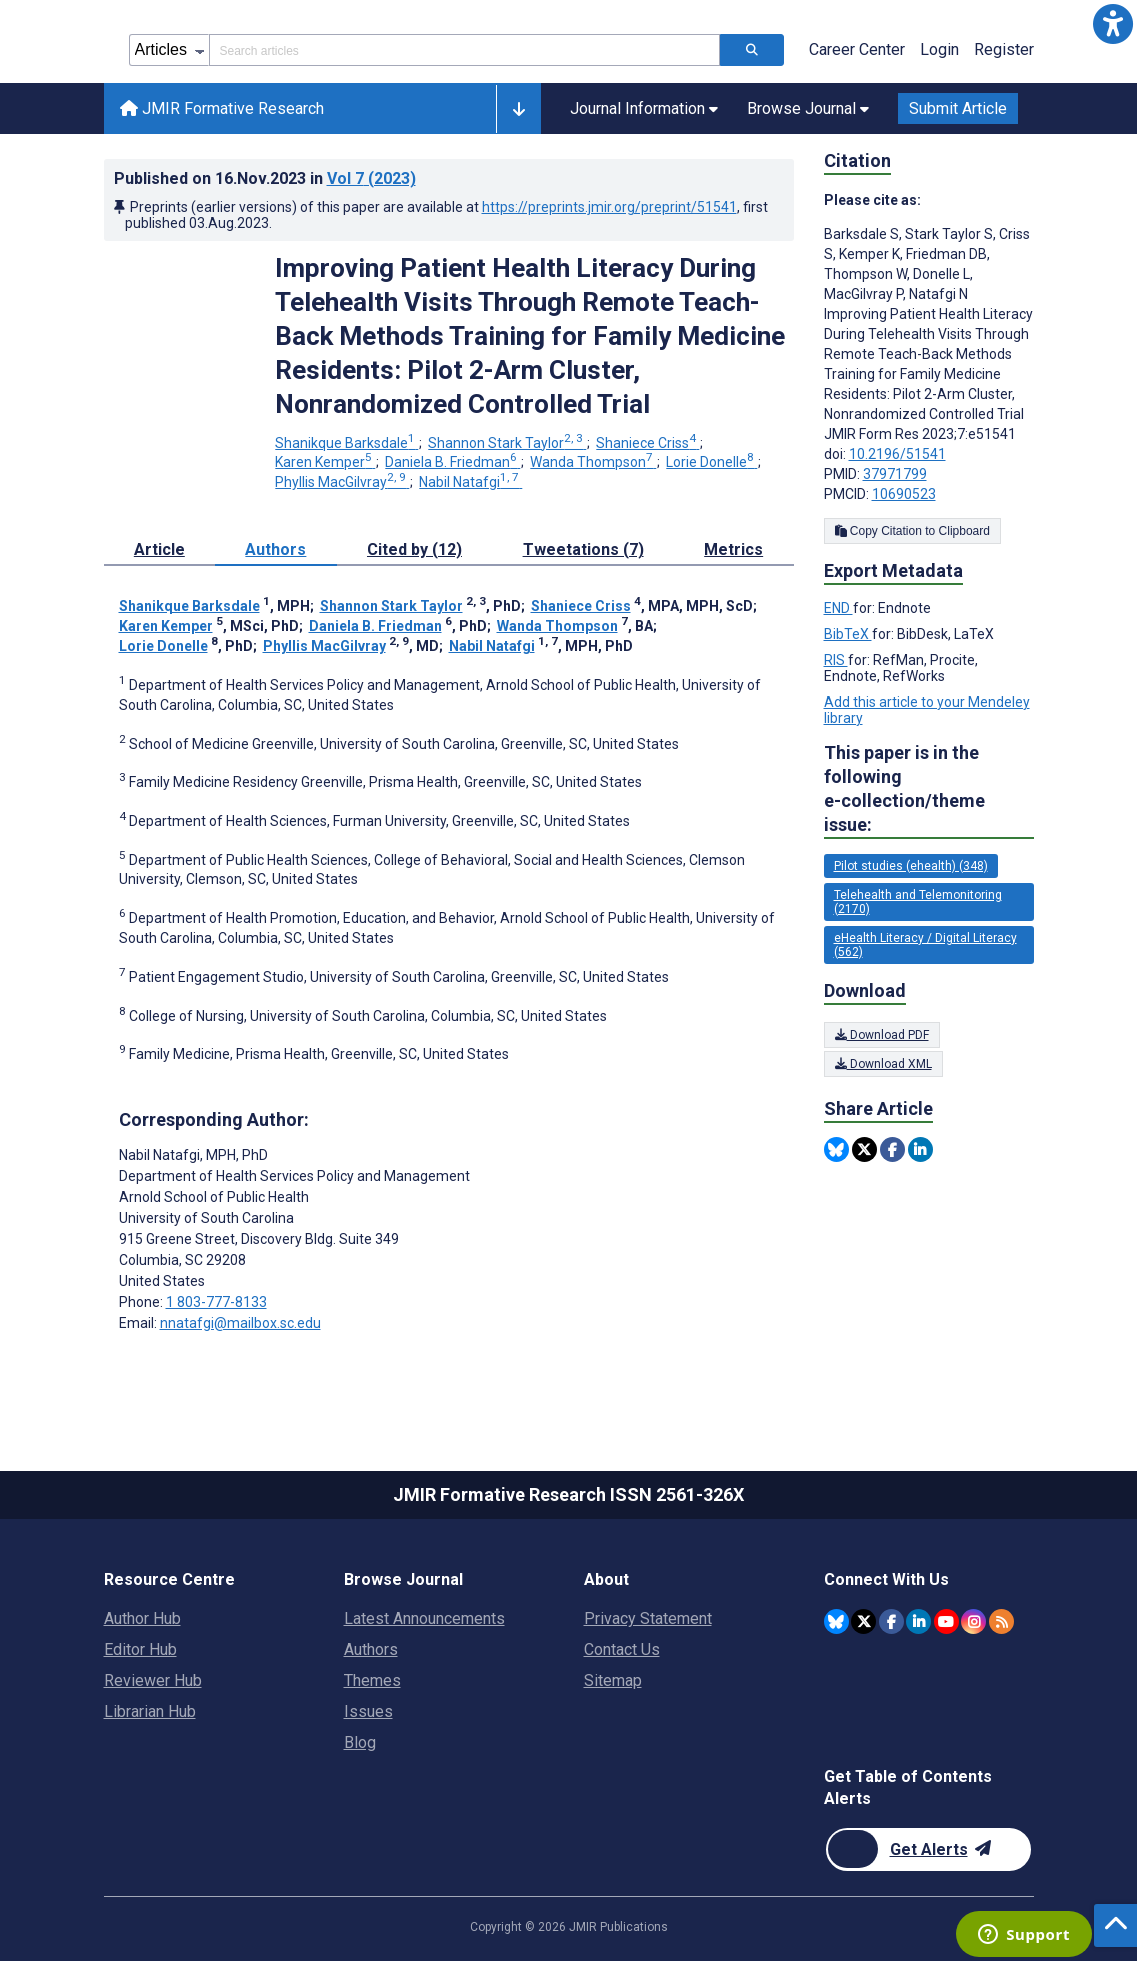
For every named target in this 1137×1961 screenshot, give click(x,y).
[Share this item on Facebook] (892, 1149)
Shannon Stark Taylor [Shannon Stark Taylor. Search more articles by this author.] (507, 443)
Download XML (883, 1064)
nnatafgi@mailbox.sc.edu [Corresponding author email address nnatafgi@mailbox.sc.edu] (240, 1323)
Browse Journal (403, 1579)
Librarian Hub (150, 1711)
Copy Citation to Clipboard (912, 531)
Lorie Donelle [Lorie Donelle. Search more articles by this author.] (711, 462)
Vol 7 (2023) (371, 178)
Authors (371, 1649)
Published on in (265, 178)
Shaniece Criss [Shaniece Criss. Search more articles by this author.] (647, 443)
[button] (1113, 24)
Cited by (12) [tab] (414, 549)
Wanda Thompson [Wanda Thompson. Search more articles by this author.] (593, 462)
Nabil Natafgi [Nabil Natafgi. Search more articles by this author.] (470, 482)
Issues (368, 1711)
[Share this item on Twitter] (864, 1149)
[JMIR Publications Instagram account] (973, 1621)
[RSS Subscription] (1001, 1621)
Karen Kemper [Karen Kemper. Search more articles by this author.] (325, 462)
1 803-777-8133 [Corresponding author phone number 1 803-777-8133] (216, 1302)
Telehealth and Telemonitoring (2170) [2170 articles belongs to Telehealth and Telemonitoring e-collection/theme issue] (918, 902)
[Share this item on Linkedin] (920, 1149)
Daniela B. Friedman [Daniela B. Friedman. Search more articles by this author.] (452, 462)
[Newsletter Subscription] (928, 1849)
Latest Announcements (424, 1618)
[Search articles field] (464, 50)
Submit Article (958, 108)
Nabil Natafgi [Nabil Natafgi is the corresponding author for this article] (193, 1155)
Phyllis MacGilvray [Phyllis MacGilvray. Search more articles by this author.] (342, 482)
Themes (372, 1680)
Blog (360, 1742)
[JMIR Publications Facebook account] (891, 1621)
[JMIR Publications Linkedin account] (918, 1621)
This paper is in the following (929, 789)
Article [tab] (159, 549)
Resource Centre (169, 1579)
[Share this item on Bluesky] (836, 1149)
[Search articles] (752, 50)
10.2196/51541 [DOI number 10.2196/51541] (897, 454)
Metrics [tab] (733, 549)
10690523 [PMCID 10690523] (904, 494)
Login (939, 49)
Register (1004, 49)
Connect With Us (886, 1579)
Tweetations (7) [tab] (583, 549)
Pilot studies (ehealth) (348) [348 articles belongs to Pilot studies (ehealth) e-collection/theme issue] (911, 866)
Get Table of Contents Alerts (908, 1787)
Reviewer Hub (153, 1680)
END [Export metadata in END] (838, 608)
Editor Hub (140, 1649)
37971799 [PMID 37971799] (895, 474)
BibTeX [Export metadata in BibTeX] (848, 634)
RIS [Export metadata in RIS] (836, 660)
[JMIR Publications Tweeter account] (863, 1621)
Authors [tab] (275, 549)
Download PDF (882, 1035)
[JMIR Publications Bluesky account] (836, 1621)
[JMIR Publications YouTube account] (946, 1621)
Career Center (857, 49)
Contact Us (622, 1649)
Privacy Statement (648, 1618)
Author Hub (142, 1618)
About (606, 1579)
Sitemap (613, 1680)
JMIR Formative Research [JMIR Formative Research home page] (222, 108)
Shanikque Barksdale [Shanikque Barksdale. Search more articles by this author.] (346, 443)
